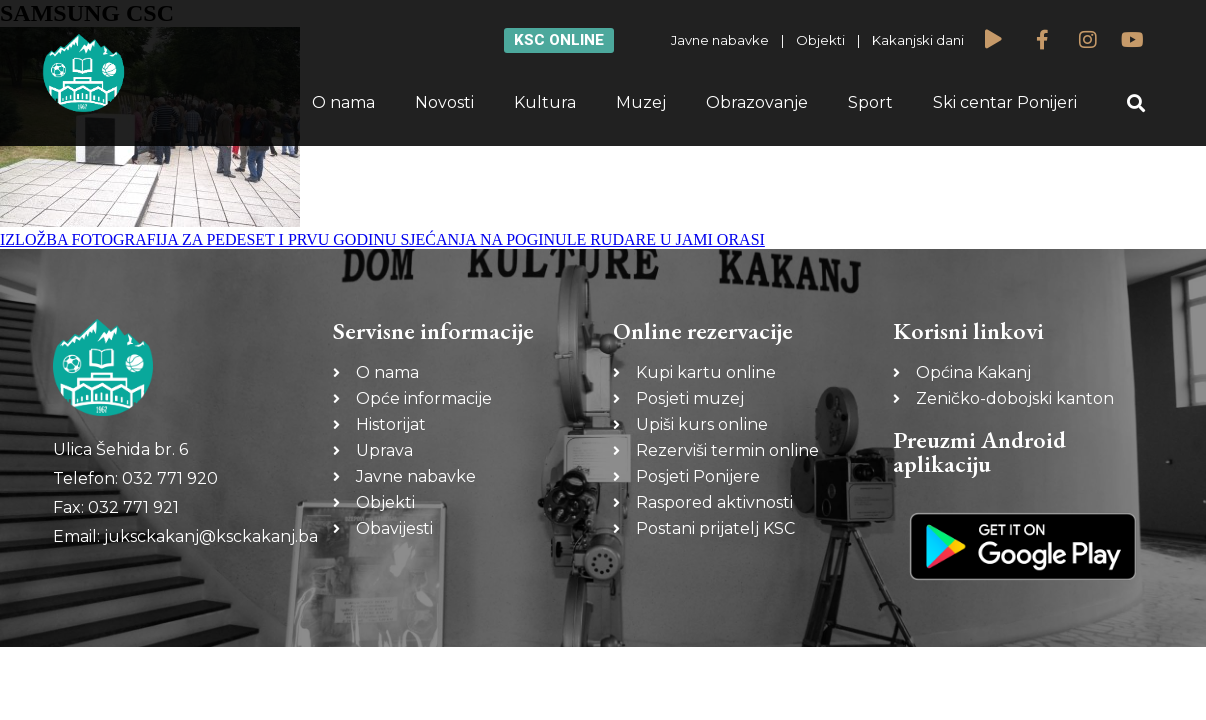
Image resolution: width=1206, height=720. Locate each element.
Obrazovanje (757, 102)
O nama (343, 102)
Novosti (444, 102)
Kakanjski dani (918, 40)
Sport (870, 102)
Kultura (545, 102)
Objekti (820, 40)
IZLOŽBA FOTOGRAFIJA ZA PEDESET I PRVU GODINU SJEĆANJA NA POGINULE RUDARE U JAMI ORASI (382, 239)
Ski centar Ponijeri (1005, 102)
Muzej (641, 102)
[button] (1136, 103)
